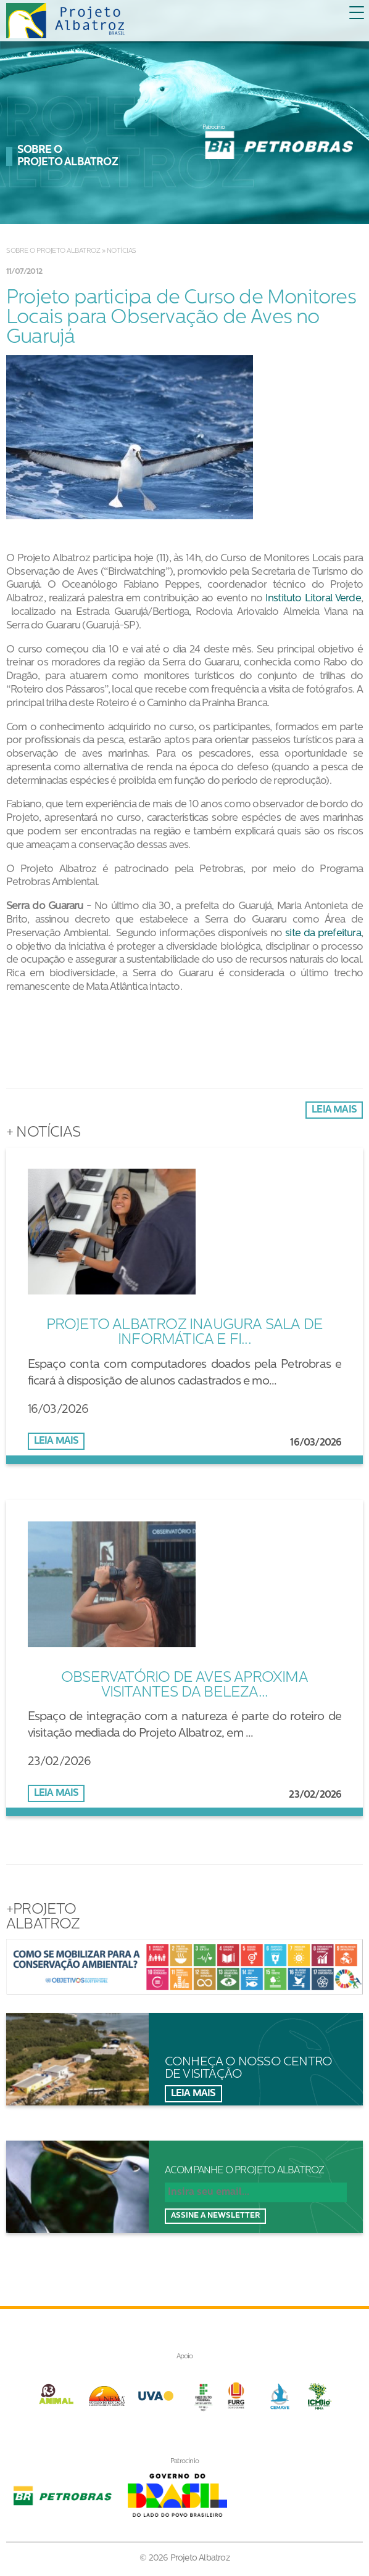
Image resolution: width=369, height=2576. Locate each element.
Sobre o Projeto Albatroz (53, 251)
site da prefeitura (323, 933)
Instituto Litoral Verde (313, 598)
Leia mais (334, 1110)
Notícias (121, 251)
